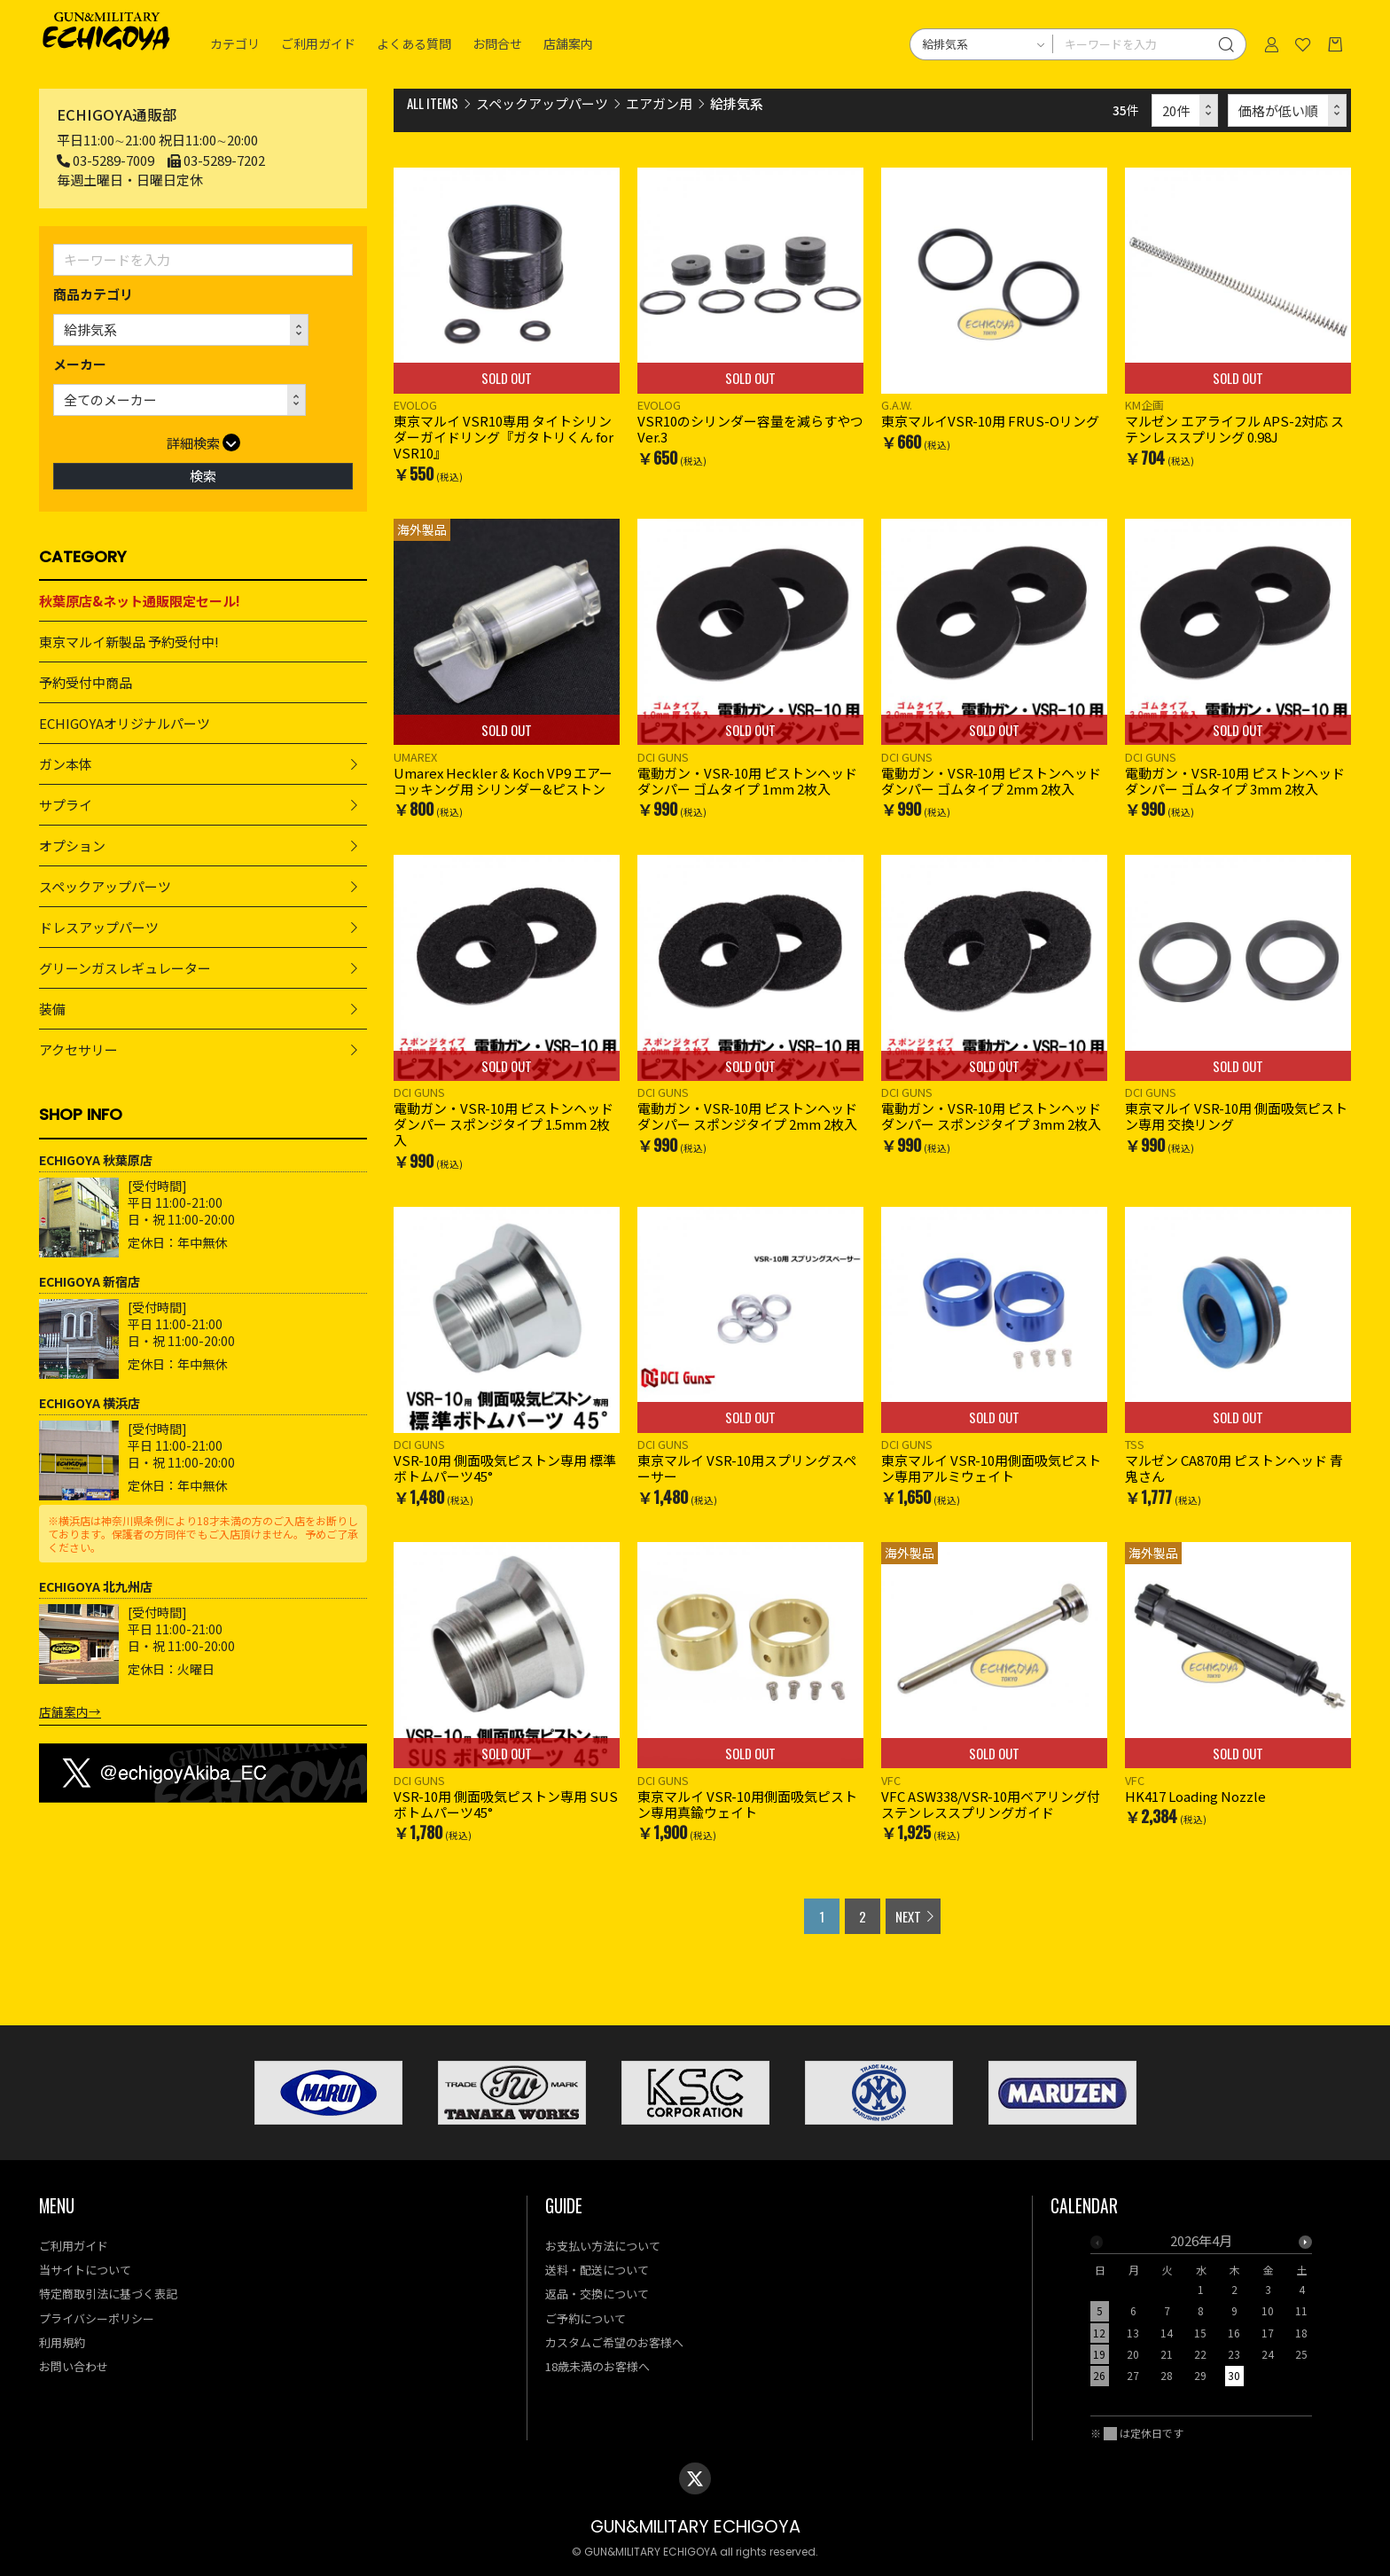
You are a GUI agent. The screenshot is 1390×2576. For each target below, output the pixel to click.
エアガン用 (659, 103)
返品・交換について (597, 2293)
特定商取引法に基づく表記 (108, 2293)
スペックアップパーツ (105, 886)
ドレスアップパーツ (99, 927)
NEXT (908, 1916)
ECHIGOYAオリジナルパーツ (124, 723)
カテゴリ (235, 44)
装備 (52, 1008)
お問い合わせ (73, 2366)
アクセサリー (78, 1049)
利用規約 (62, 2342)
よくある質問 (414, 44)
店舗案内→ (70, 1711)
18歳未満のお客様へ (597, 2366)
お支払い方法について (602, 2245)
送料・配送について (597, 2269)
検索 (203, 475)
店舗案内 (568, 44)
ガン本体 (65, 764)
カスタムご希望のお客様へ (614, 2342)
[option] (1201, 2313)
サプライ (65, 804)
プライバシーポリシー (96, 2318)
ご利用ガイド (318, 44)
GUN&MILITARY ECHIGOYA (695, 2527)
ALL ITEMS (432, 103)
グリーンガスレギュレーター (125, 968)
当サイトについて (85, 2269)
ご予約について (585, 2318)
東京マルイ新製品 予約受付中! (129, 641)
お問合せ (497, 44)
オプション (72, 845)
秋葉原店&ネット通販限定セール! (139, 600)
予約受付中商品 (85, 682)
